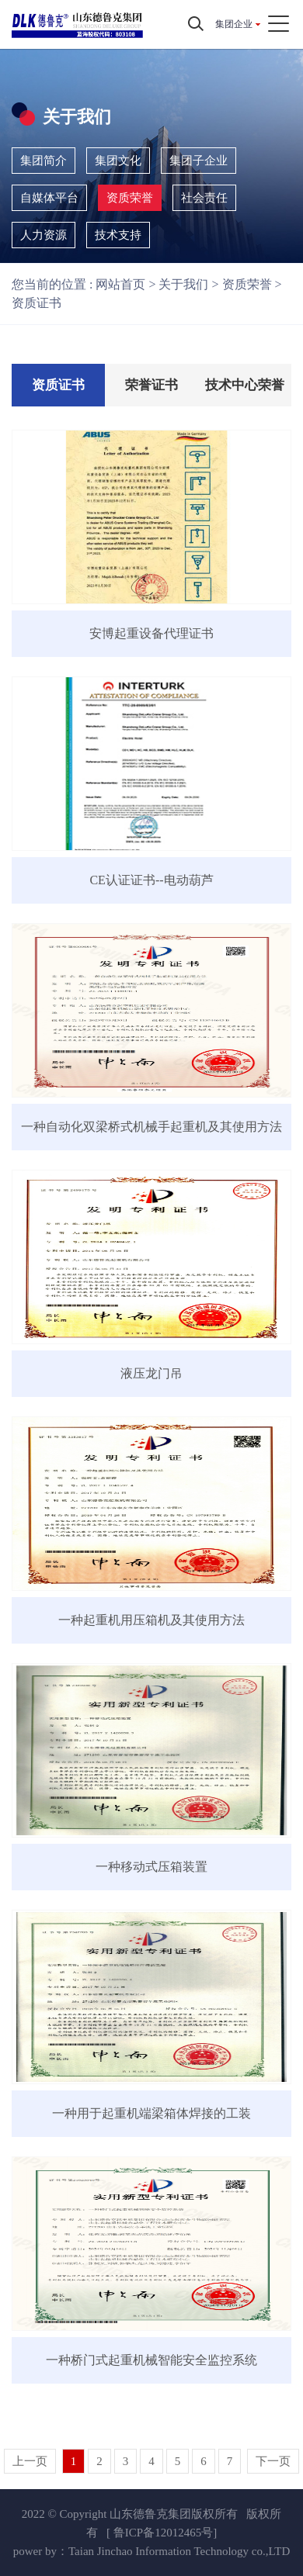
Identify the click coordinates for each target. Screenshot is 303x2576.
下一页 (273, 2461)
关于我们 (183, 284)
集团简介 (43, 160)
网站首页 (120, 284)
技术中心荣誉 (244, 385)
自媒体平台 (49, 198)
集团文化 (118, 160)
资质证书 (36, 302)
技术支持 (118, 235)
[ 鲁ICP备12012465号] (161, 2532)
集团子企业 (198, 160)
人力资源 (43, 235)
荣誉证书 (151, 385)
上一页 (29, 2461)
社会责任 (204, 198)
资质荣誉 (129, 198)
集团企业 (233, 24)
